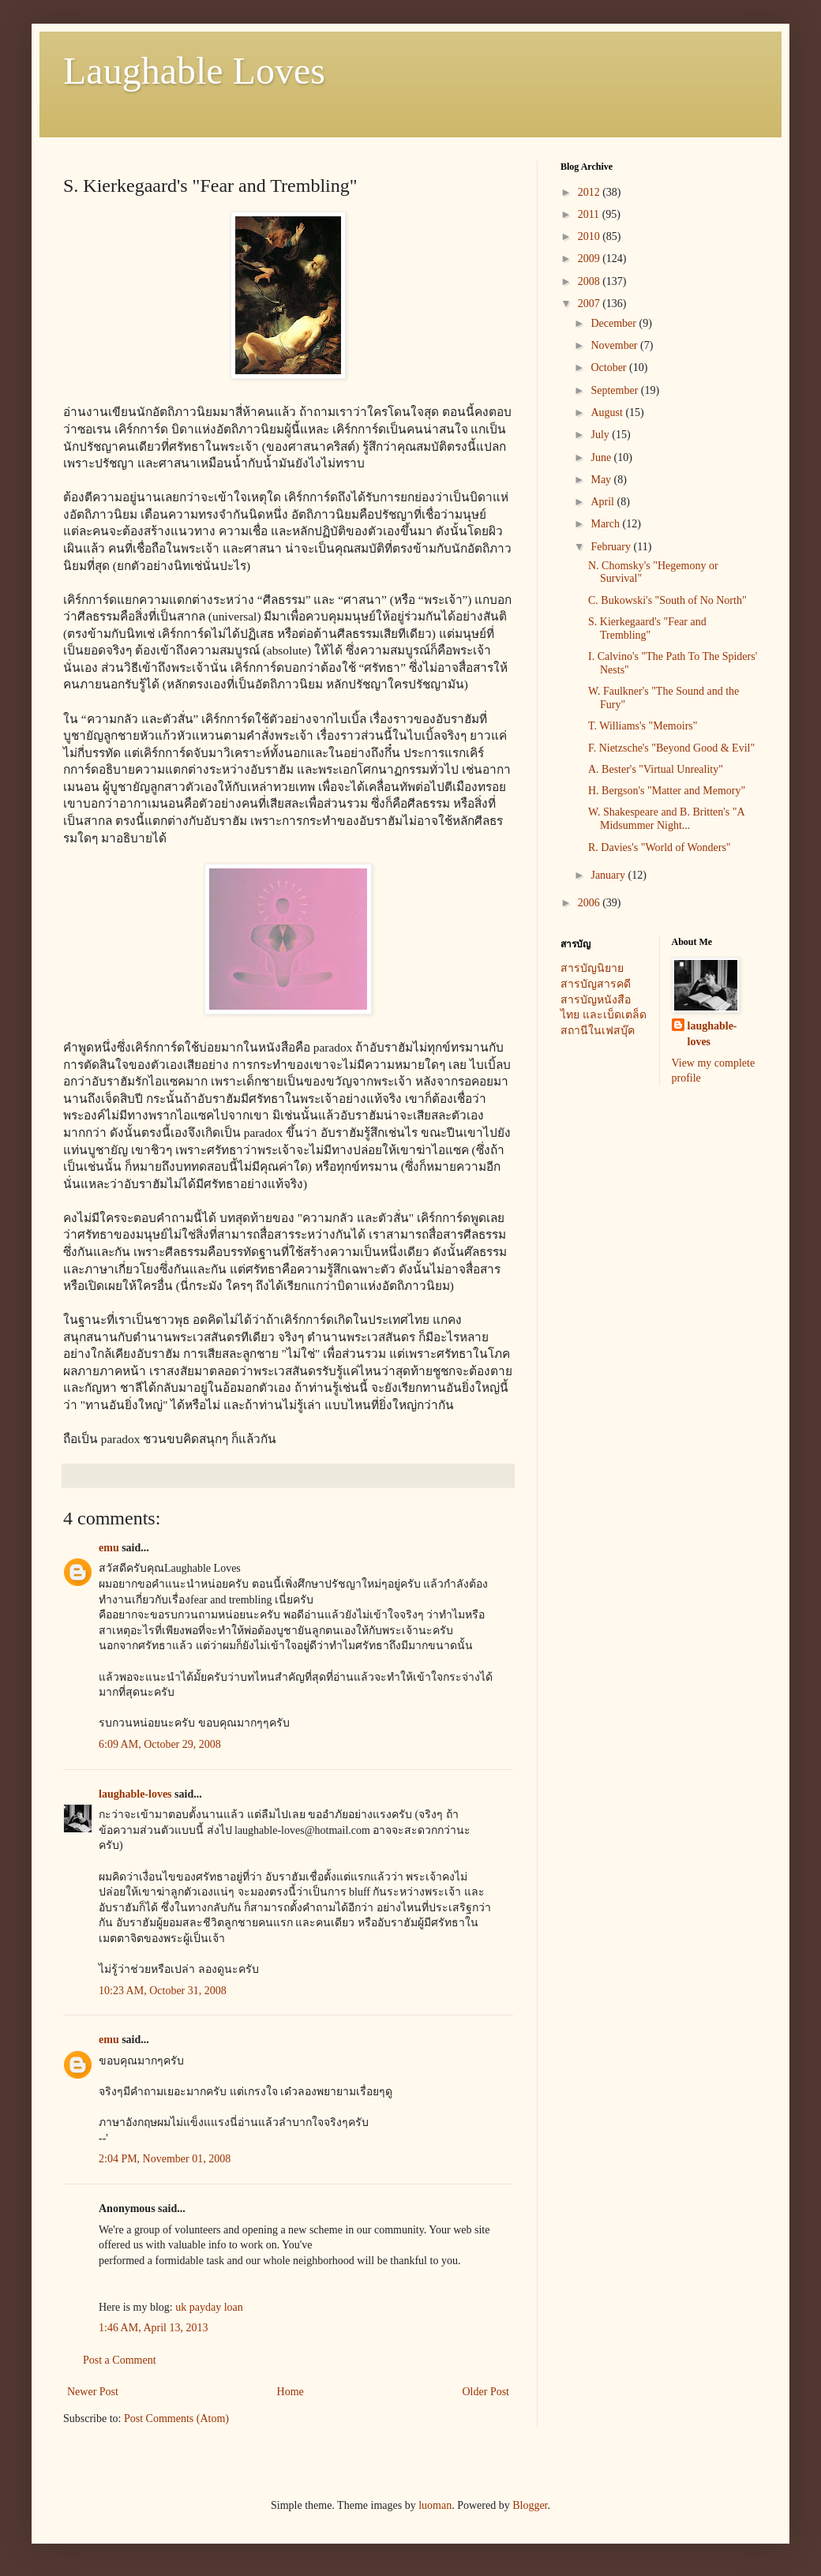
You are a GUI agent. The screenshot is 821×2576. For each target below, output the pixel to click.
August (607, 412)
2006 (590, 903)
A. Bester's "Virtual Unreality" (655, 769)
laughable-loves (135, 1794)
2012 (590, 192)
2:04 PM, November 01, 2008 (165, 2159)
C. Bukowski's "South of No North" (667, 600)
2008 (590, 281)
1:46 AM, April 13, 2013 (153, 2328)
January (609, 875)
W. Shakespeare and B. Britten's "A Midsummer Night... (666, 818)
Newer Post (92, 2392)
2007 (590, 303)
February (611, 547)
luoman (435, 2505)
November (615, 345)
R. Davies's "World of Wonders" (659, 847)
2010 (590, 236)
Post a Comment (119, 2360)
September (615, 390)
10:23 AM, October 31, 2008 (163, 1991)
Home (290, 2392)
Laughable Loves (194, 71)
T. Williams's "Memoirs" (642, 726)
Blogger (529, 2505)
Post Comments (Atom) (176, 2418)
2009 (590, 258)
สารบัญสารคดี (595, 984)
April (603, 502)
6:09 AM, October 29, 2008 (160, 1744)
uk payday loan (209, 2307)
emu (109, 1548)
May (601, 480)
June (601, 457)
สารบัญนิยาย (592, 968)
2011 (590, 214)
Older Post (486, 2392)
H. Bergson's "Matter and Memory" (666, 791)
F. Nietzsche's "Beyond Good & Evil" (671, 748)
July (601, 435)
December (614, 323)
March (606, 524)
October (609, 367)
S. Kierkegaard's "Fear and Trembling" (647, 628)
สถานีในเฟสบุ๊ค (597, 1031)
